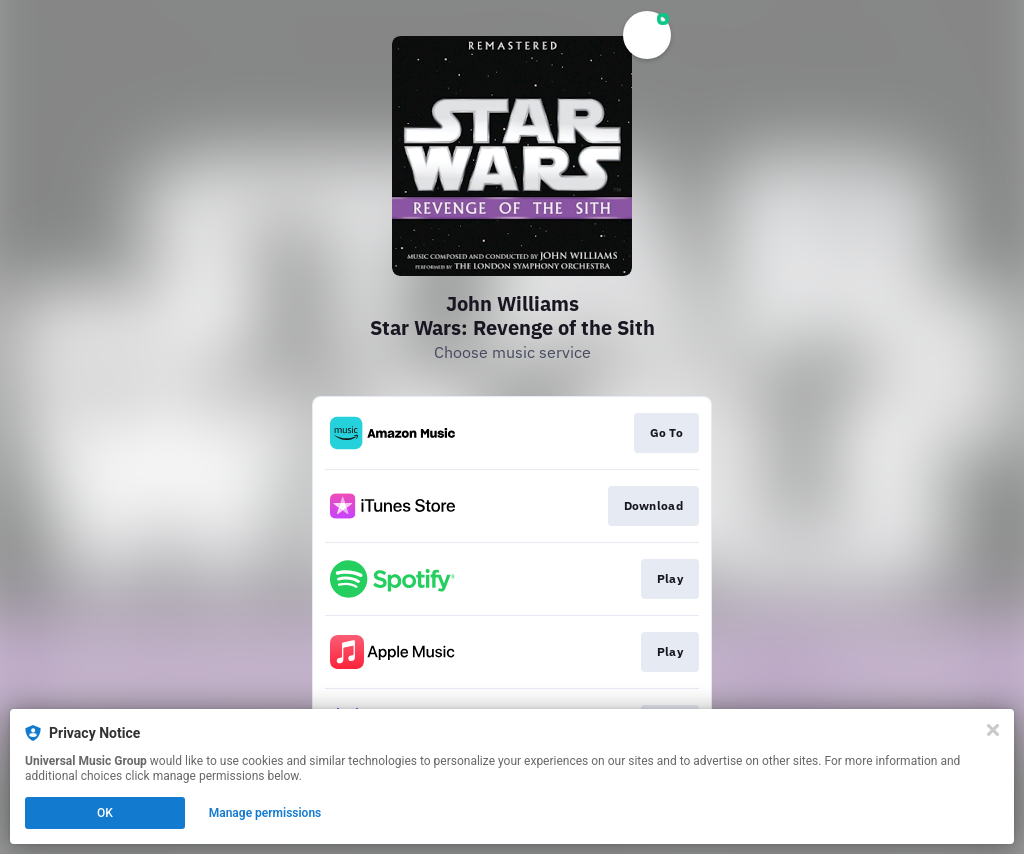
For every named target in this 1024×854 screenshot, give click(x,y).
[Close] (993, 730)
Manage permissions (265, 813)
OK (105, 813)
